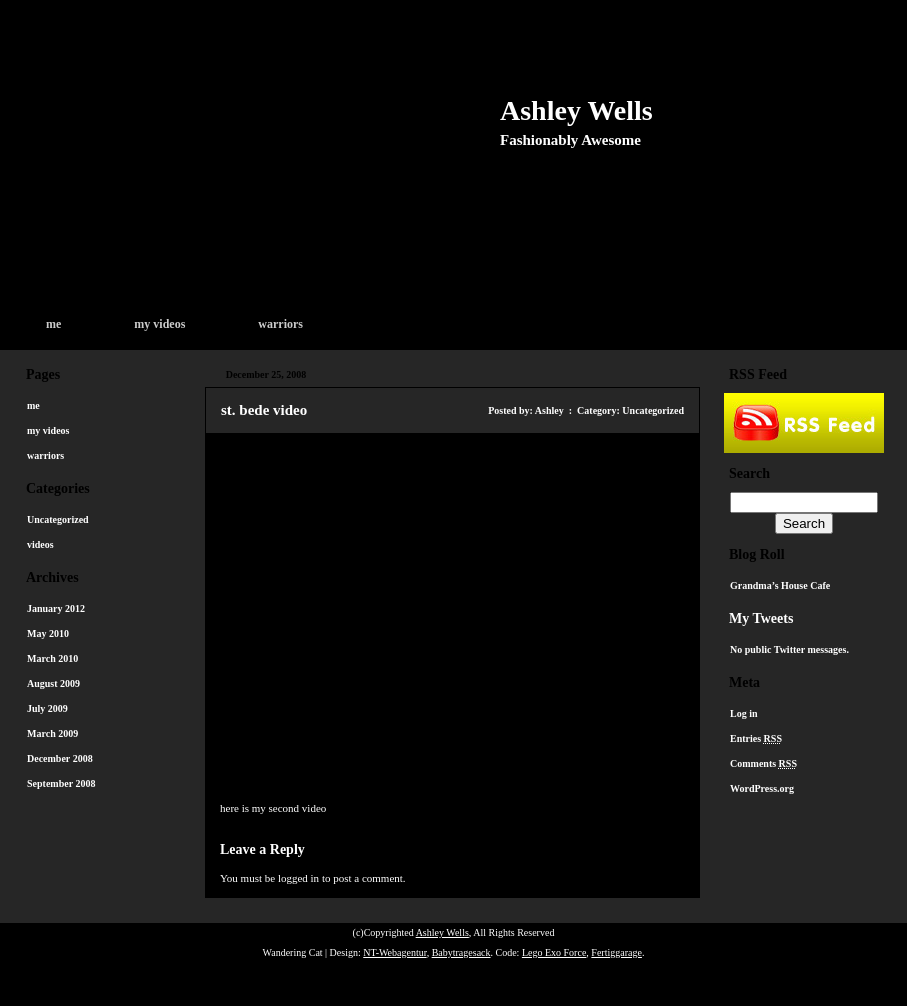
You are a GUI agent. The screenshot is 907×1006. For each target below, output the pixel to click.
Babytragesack (461, 952)
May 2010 (48, 633)
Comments (763, 763)
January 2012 (56, 608)
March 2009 (52, 733)
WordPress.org (762, 788)
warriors (280, 324)
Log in (744, 713)
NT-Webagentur (394, 952)
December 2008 (60, 758)
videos (40, 544)
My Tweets (761, 618)
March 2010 (52, 658)
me (53, 324)
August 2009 (53, 683)
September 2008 (61, 783)
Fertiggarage (616, 952)
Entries (756, 738)
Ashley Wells (576, 110)
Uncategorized (58, 519)
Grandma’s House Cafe (780, 585)
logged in (298, 878)
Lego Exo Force (554, 952)
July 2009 (47, 708)
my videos (159, 324)
